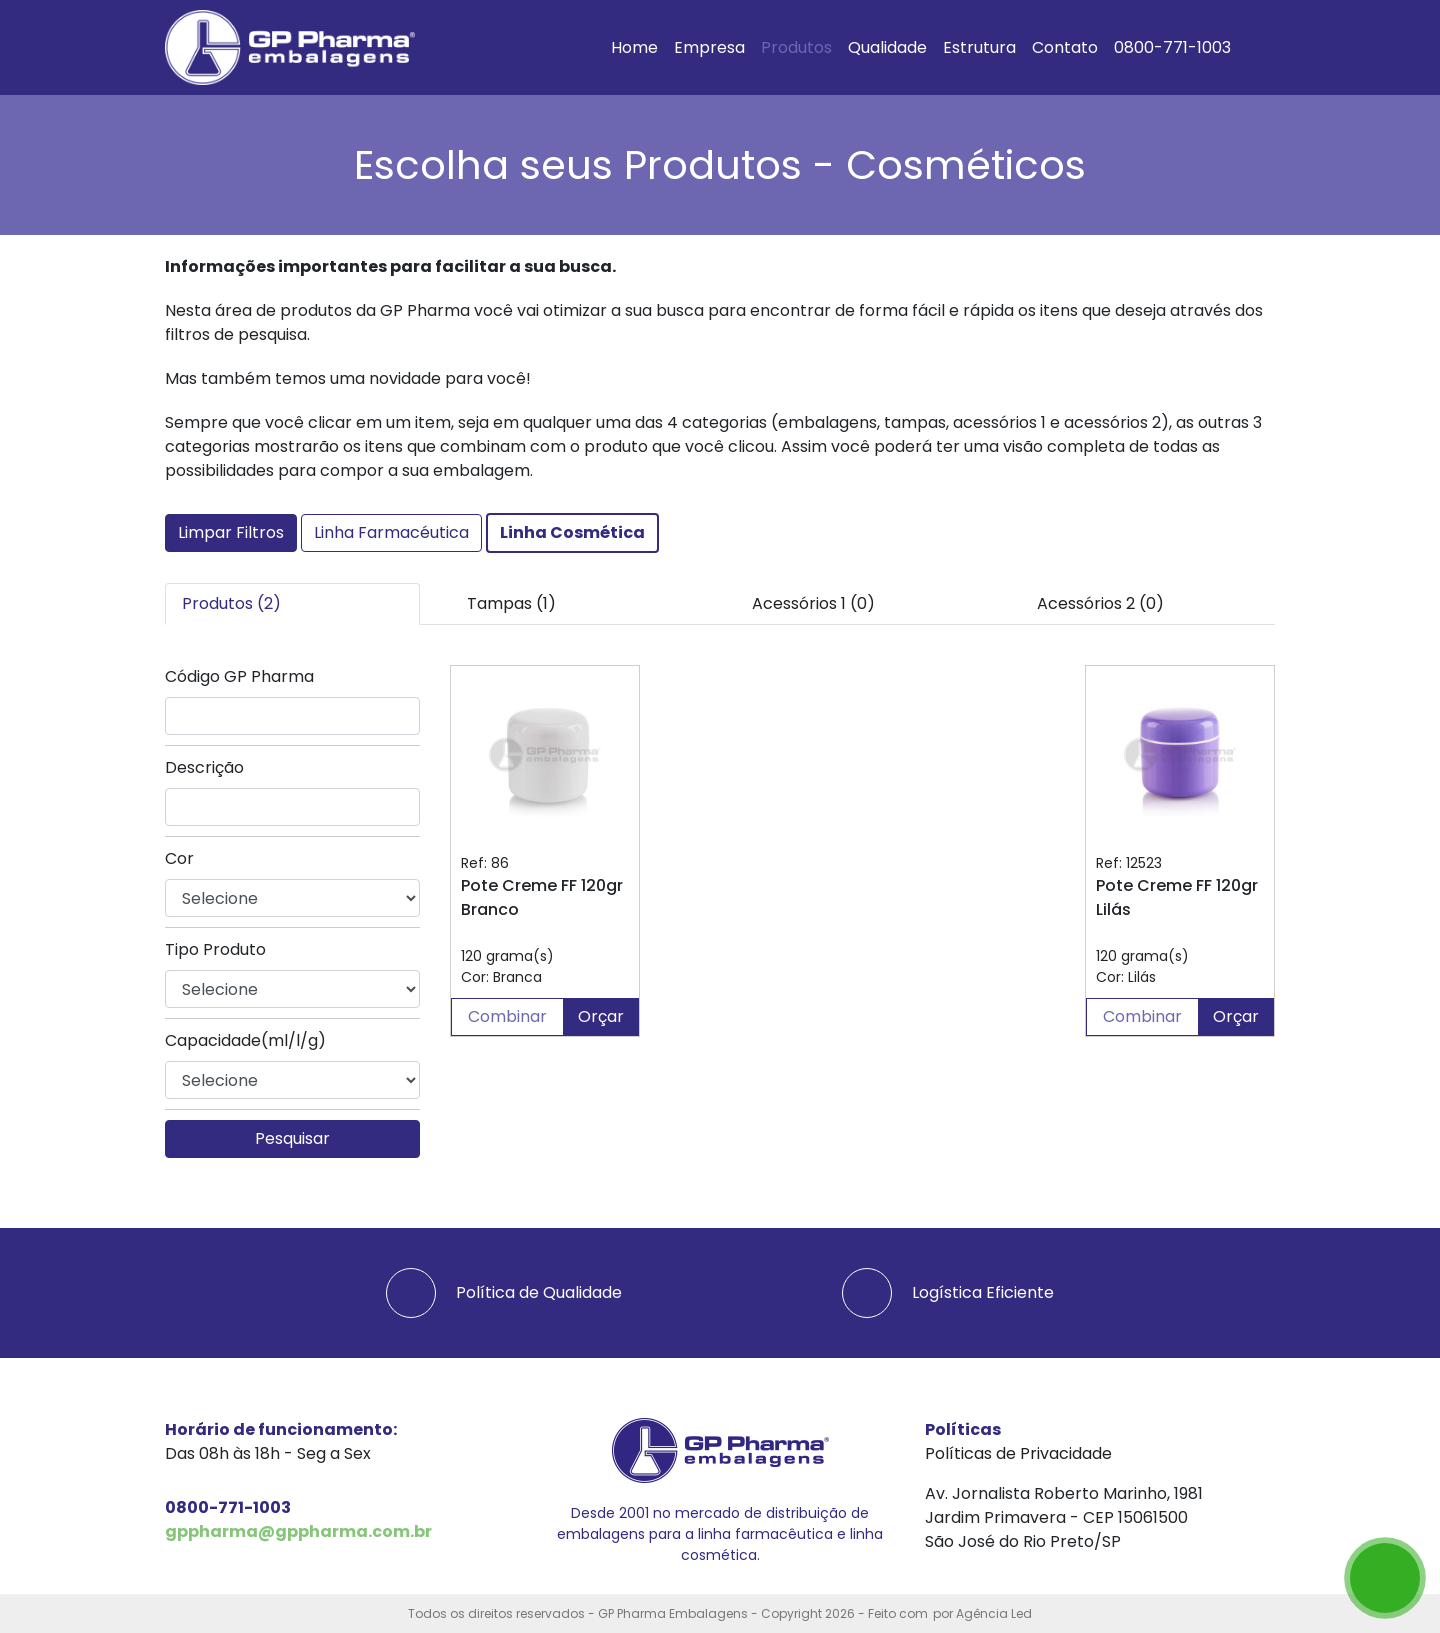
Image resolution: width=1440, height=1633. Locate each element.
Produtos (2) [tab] (231, 603)
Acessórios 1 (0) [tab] (813, 603)
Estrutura (979, 47)
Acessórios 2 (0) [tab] (1100, 603)
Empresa (709, 47)
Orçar (601, 1016)
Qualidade (887, 47)
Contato (1065, 47)
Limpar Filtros (231, 532)
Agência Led (994, 1613)
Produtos (796, 47)
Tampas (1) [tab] (511, 603)
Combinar (507, 1016)
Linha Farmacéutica (391, 532)
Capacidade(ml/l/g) (245, 1040)
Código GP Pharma (239, 676)
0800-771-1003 (1172, 47)
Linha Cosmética (572, 532)
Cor (179, 858)
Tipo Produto (215, 949)
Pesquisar (292, 1138)
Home (634, 47)
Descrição (204, 767)
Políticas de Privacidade (1018, 1453)
